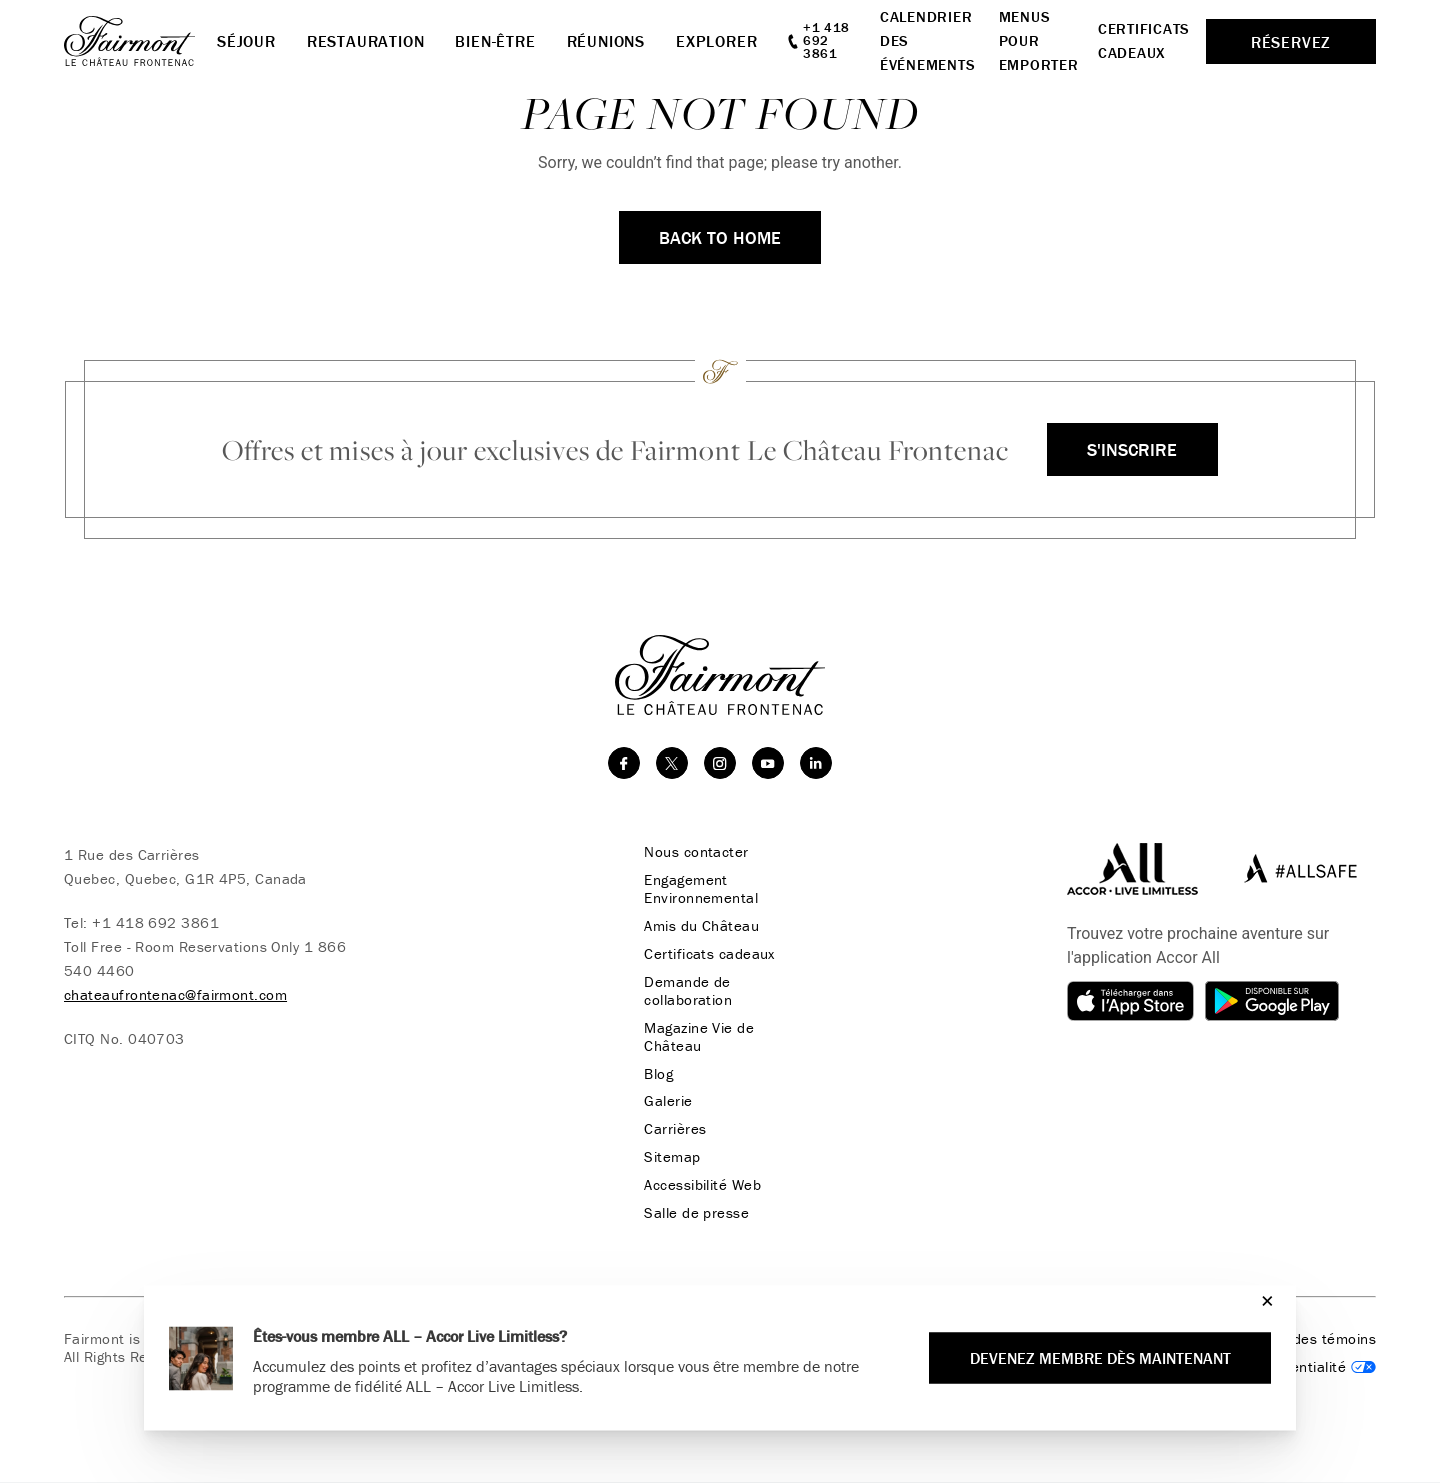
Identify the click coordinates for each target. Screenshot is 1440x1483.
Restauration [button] (366, 41)
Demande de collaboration (687, 991)
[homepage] (140, 41)
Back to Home (720, 237)
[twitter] (672, 763)
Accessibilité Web (701, 1186)
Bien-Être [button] (495, 41)
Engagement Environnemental (700, 889)
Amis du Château (700, 926)
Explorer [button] (716, 41)
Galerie (667, 1102)
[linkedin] (816, 763)
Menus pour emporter (1039, 40)
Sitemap (671, 1158)
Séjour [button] (246, 41)
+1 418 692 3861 (155, 922)
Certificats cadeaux (708, 954)
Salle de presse (695, 1214)
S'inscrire (1132, 449)
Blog (657, 1074)
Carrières (674, 1130)
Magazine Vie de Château (698, 1037)
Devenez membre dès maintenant (1099, 1358)
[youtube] (768, 763)
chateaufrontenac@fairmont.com (175, 994)
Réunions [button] (606, 41)
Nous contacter (695, 852)
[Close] (1262, 1300)
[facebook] (624, 763)
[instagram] (720, 763)
